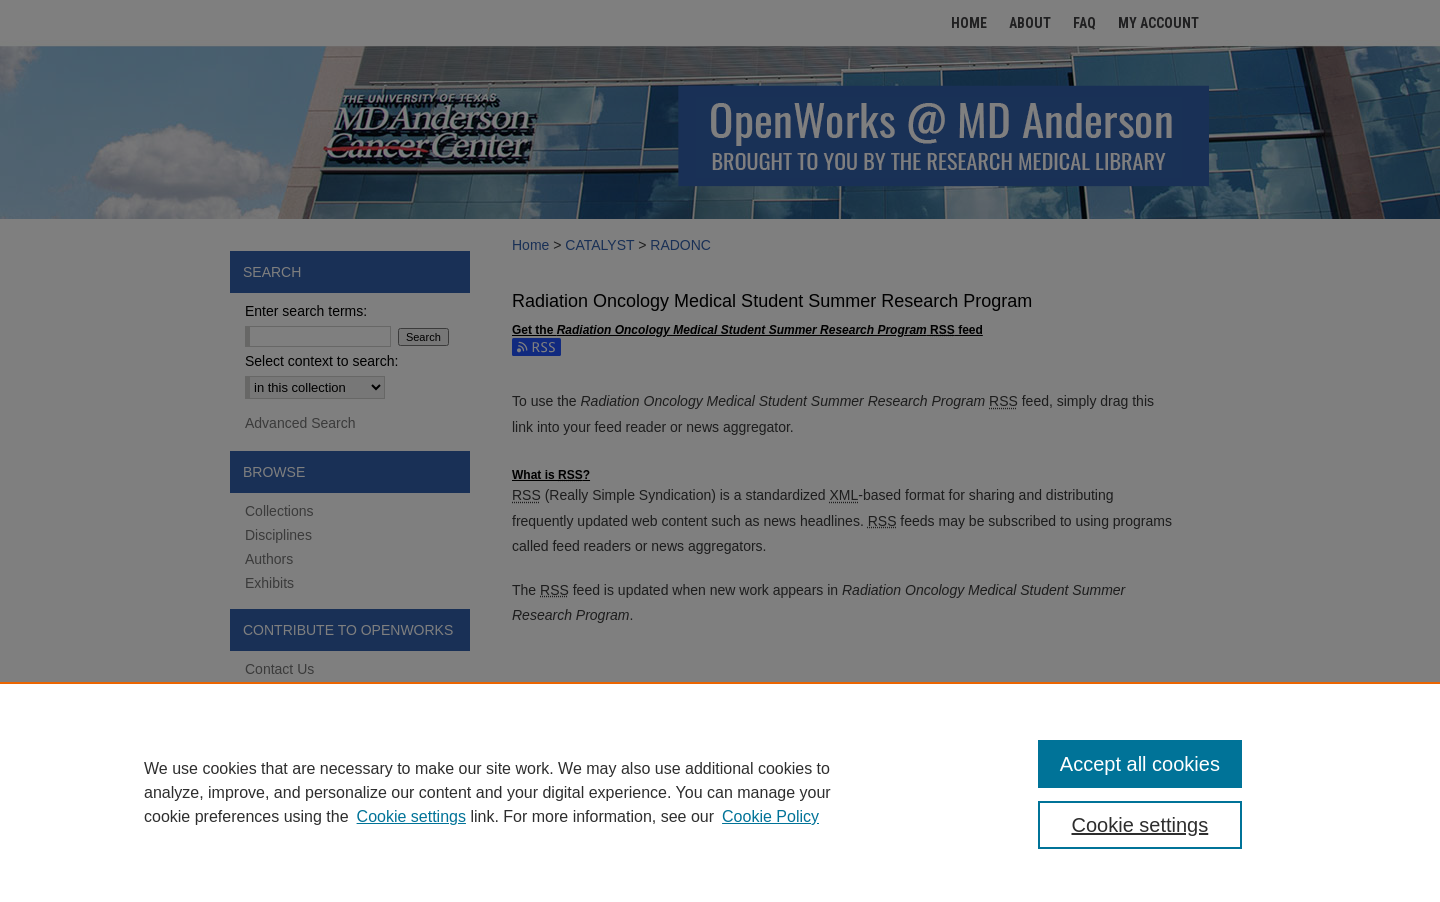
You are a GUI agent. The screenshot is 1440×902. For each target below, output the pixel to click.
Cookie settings (411, 816)
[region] (720, 792)
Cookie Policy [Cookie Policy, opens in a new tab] (770, 816)
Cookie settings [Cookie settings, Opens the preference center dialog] (1140, 825)
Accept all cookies (1140, 764)
